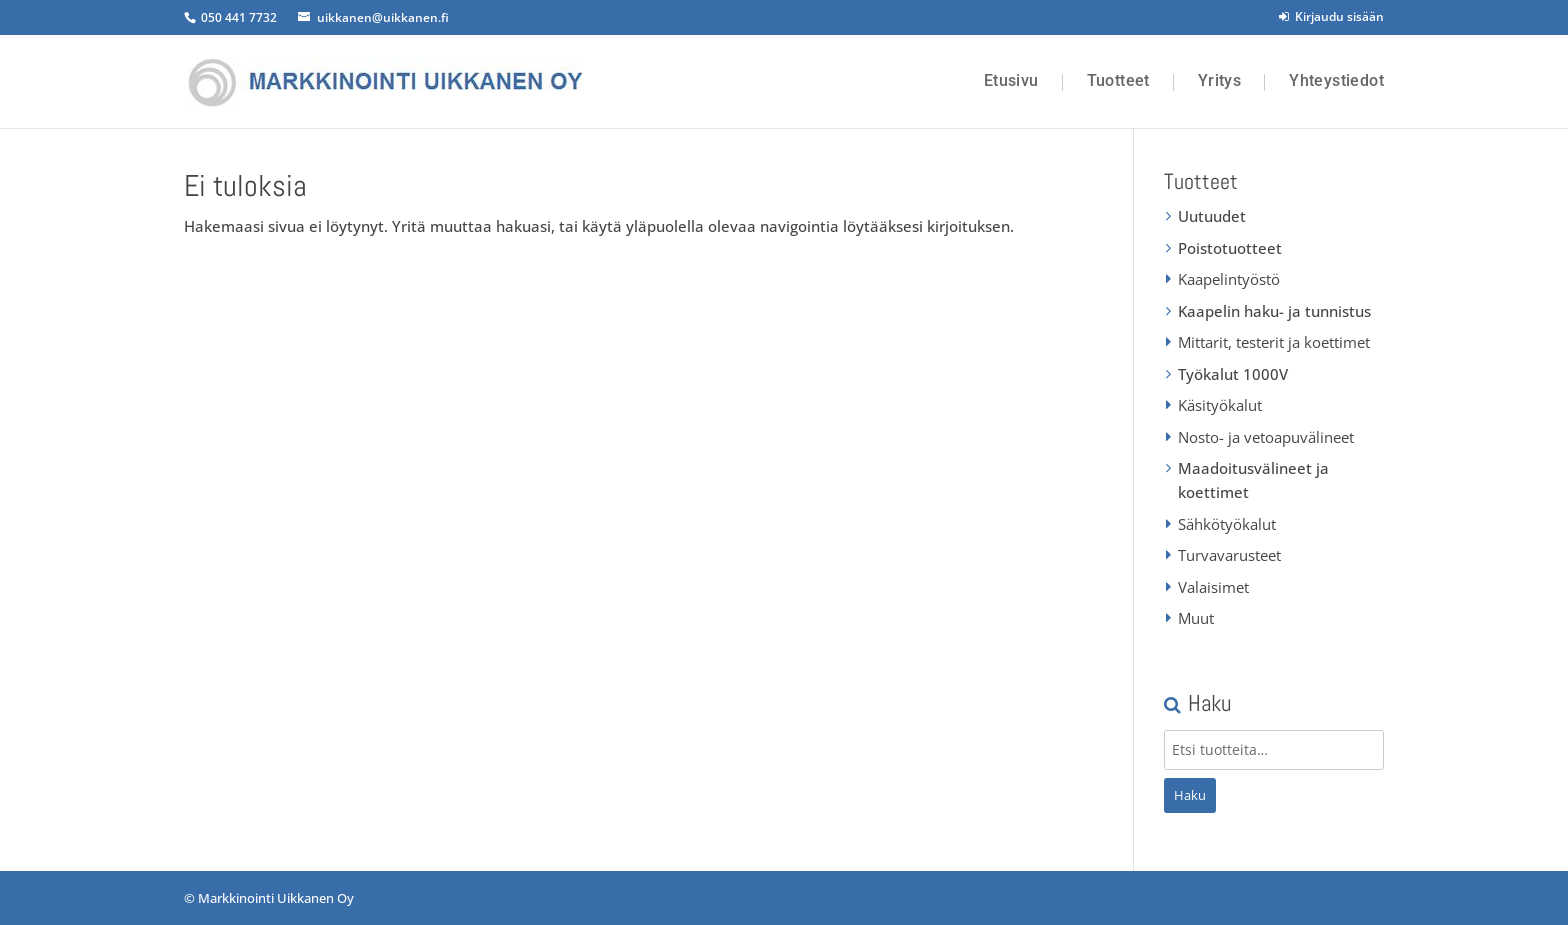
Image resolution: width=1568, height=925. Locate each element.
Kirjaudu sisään (1331, 16)
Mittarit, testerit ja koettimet (1274, 342)
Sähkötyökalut (1227, 524)
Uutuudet (1212, 216)
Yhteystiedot (1336, 81)
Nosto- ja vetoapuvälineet (1266, 437)
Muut (1196, 618)
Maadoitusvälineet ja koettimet (1253, 480)
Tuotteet (1118, 81)
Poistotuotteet (1230, 248)
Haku (1190, 795)
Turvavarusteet (1229, 555)
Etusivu (1011, 81)
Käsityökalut (1220, 405)
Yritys (1219, 81)
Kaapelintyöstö (1229, 279)
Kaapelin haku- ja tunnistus (1274, 311)
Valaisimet (1213, 587)
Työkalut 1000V (1233, 374)
